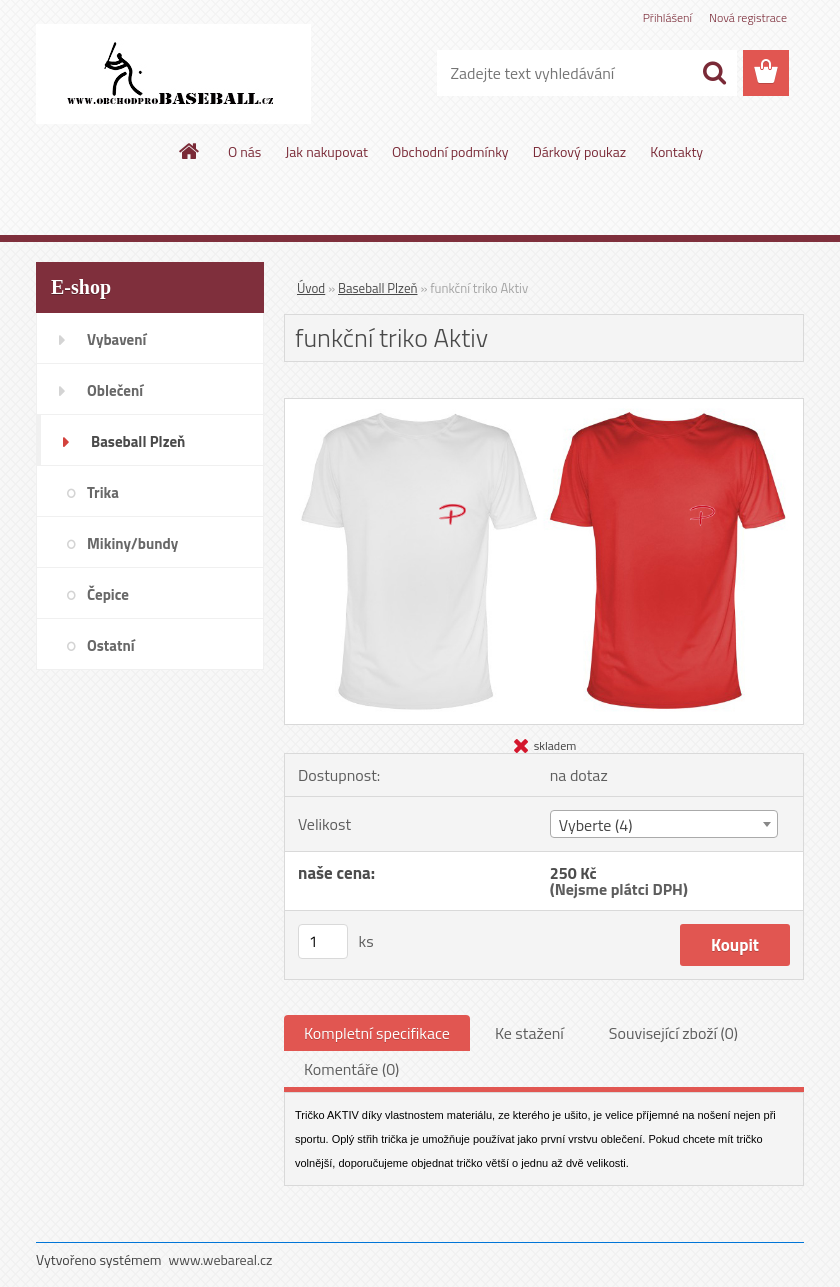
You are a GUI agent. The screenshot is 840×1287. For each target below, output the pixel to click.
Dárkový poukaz (580, 151)
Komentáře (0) (351, 1069)
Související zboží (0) (673, 1033)
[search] (714, 73)
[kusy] (323, 941)
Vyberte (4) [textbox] (596, 825)
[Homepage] (190, 151)
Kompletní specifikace (377, 1033)
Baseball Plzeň (377, 288)
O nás (244, 151)
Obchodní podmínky (450, 151)
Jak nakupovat (326, 151)
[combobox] (664, 824)
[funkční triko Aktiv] (544, 407)
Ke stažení (529, 1033)
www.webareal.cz (221, 1259)
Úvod (311, 288)
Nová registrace (748, 17)
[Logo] (173, 74)
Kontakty (676, 151)
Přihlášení (667, 17)
